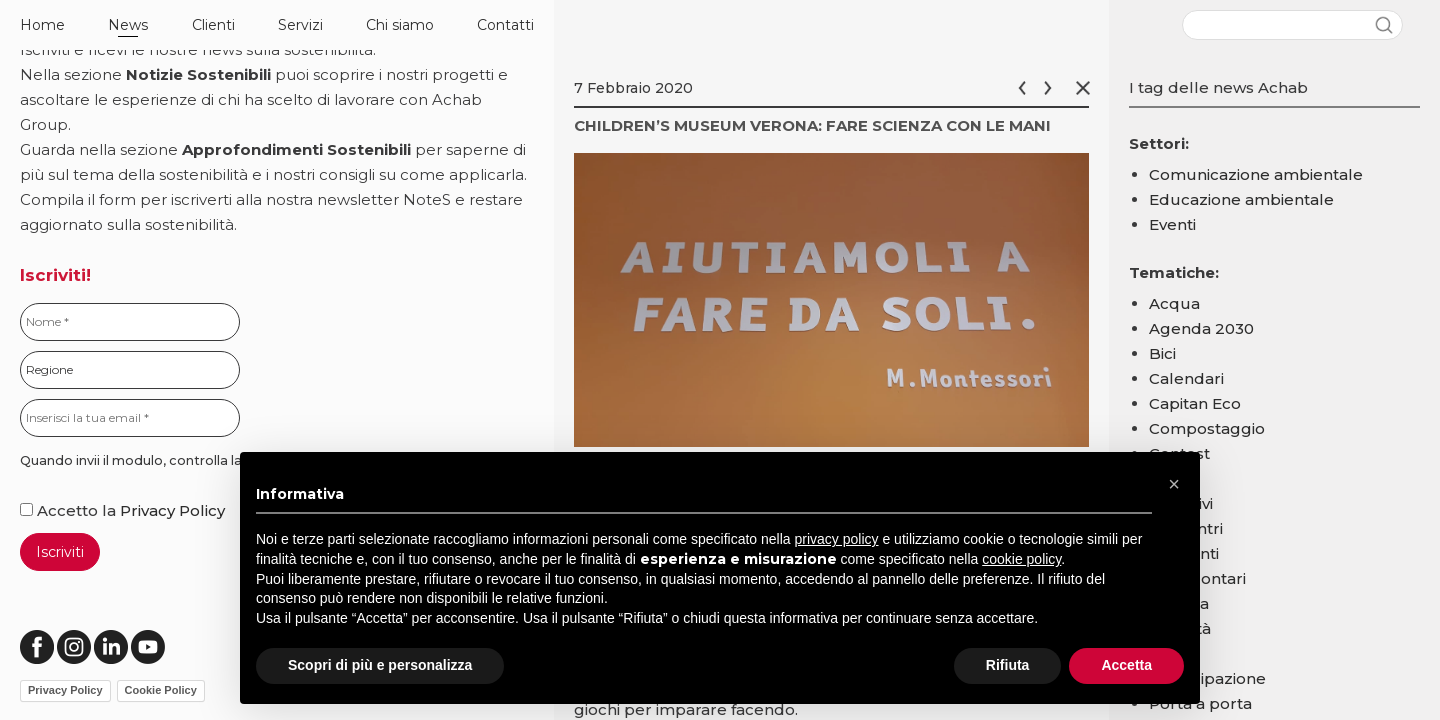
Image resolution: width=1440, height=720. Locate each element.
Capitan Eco (1195, 403)
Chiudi (1087, 88)
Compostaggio (1207, 428)
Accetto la (70, 510)
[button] (1174, 484)
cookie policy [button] (1021, 559)
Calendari (1186, 378)
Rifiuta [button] (1008, 665)
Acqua (1174, 303)
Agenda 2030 (1201, 328)
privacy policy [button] (837, 539)
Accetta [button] (1126, 665)
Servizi (300, 25)
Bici (1162, 353)
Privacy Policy (172, 510)
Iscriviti (60, 552)
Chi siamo (400, 25)
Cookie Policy (161, 690)
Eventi (1172, 224)
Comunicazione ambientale (1256, 174)
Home (42, 25)
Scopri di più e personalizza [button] (380, 665)
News (128, 25)
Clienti (213, 25)
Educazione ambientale (1241, 199)
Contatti (505, 25)
